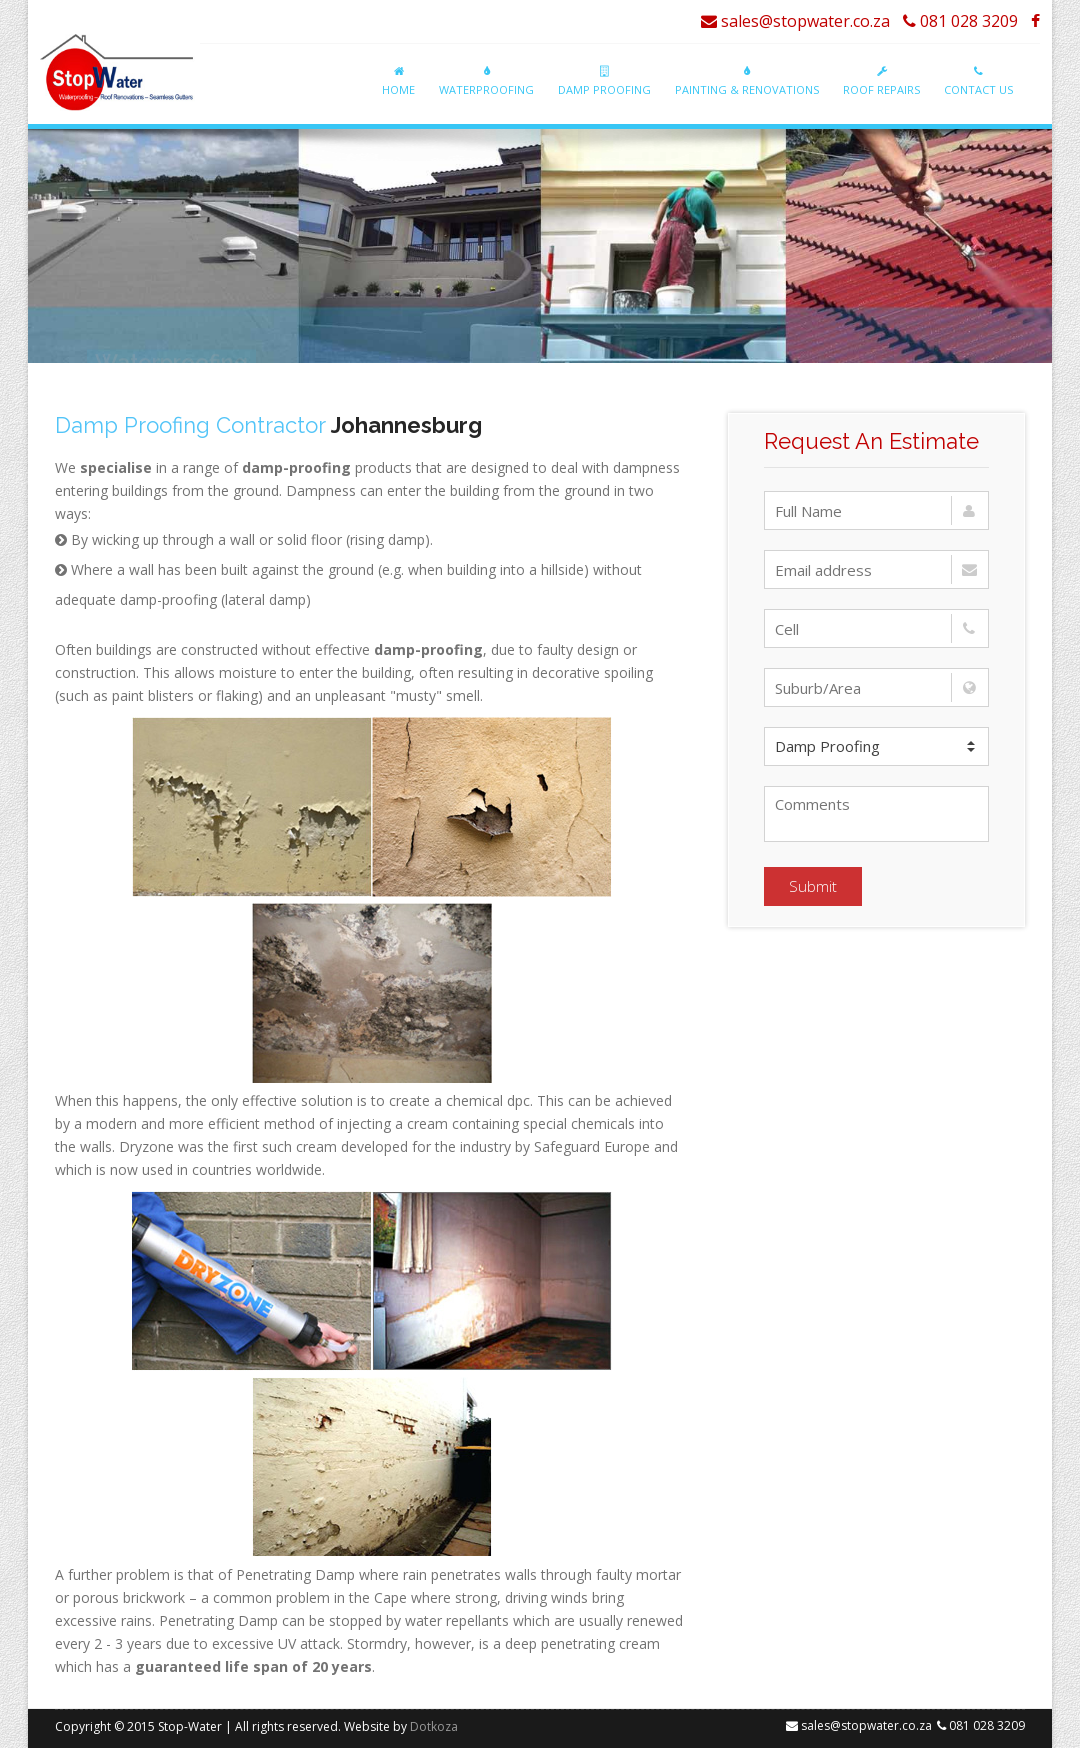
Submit (813, 886)
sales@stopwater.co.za (795, 21)
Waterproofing (486, 81)
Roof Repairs (881, 81)
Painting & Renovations (747, 81)
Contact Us (978, 81)
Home (398, 81)
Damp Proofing (604, 81)
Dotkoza (434, 1726)
